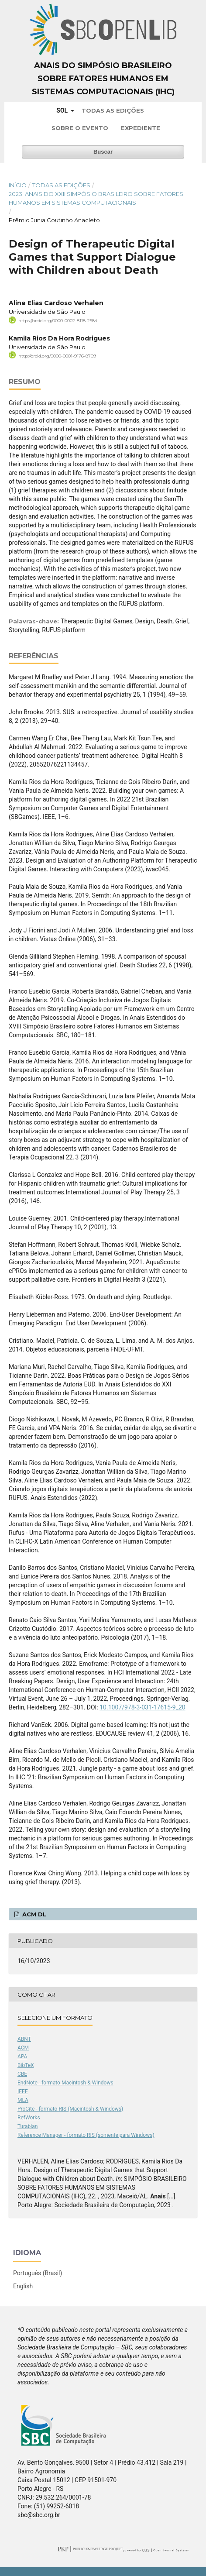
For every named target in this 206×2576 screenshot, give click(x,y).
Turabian (27, 2126)
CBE (22, 2074)
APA (22, 2056)
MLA (22, 2100)
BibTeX (25, 2065)
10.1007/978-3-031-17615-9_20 (142, 1707)
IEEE (22, 2091)
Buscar (103, 151)
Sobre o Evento (80, 127)
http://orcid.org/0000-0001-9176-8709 (57, 355)
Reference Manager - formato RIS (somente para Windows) (85, 2135)
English (23, 2286)
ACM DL (33, 1914)
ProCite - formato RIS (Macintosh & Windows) (70, 2109)
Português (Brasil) (37, 2273)
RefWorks (28, 2118)
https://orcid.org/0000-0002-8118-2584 (57, 320)
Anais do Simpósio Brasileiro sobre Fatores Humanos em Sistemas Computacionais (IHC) (103, 78)
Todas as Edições (113, 110)
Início (18, 185)
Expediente (140, 127)
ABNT (24, 2039)
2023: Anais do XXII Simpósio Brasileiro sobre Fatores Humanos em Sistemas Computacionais (96, 198)
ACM (23, 2048)
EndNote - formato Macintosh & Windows (65, 2083)
